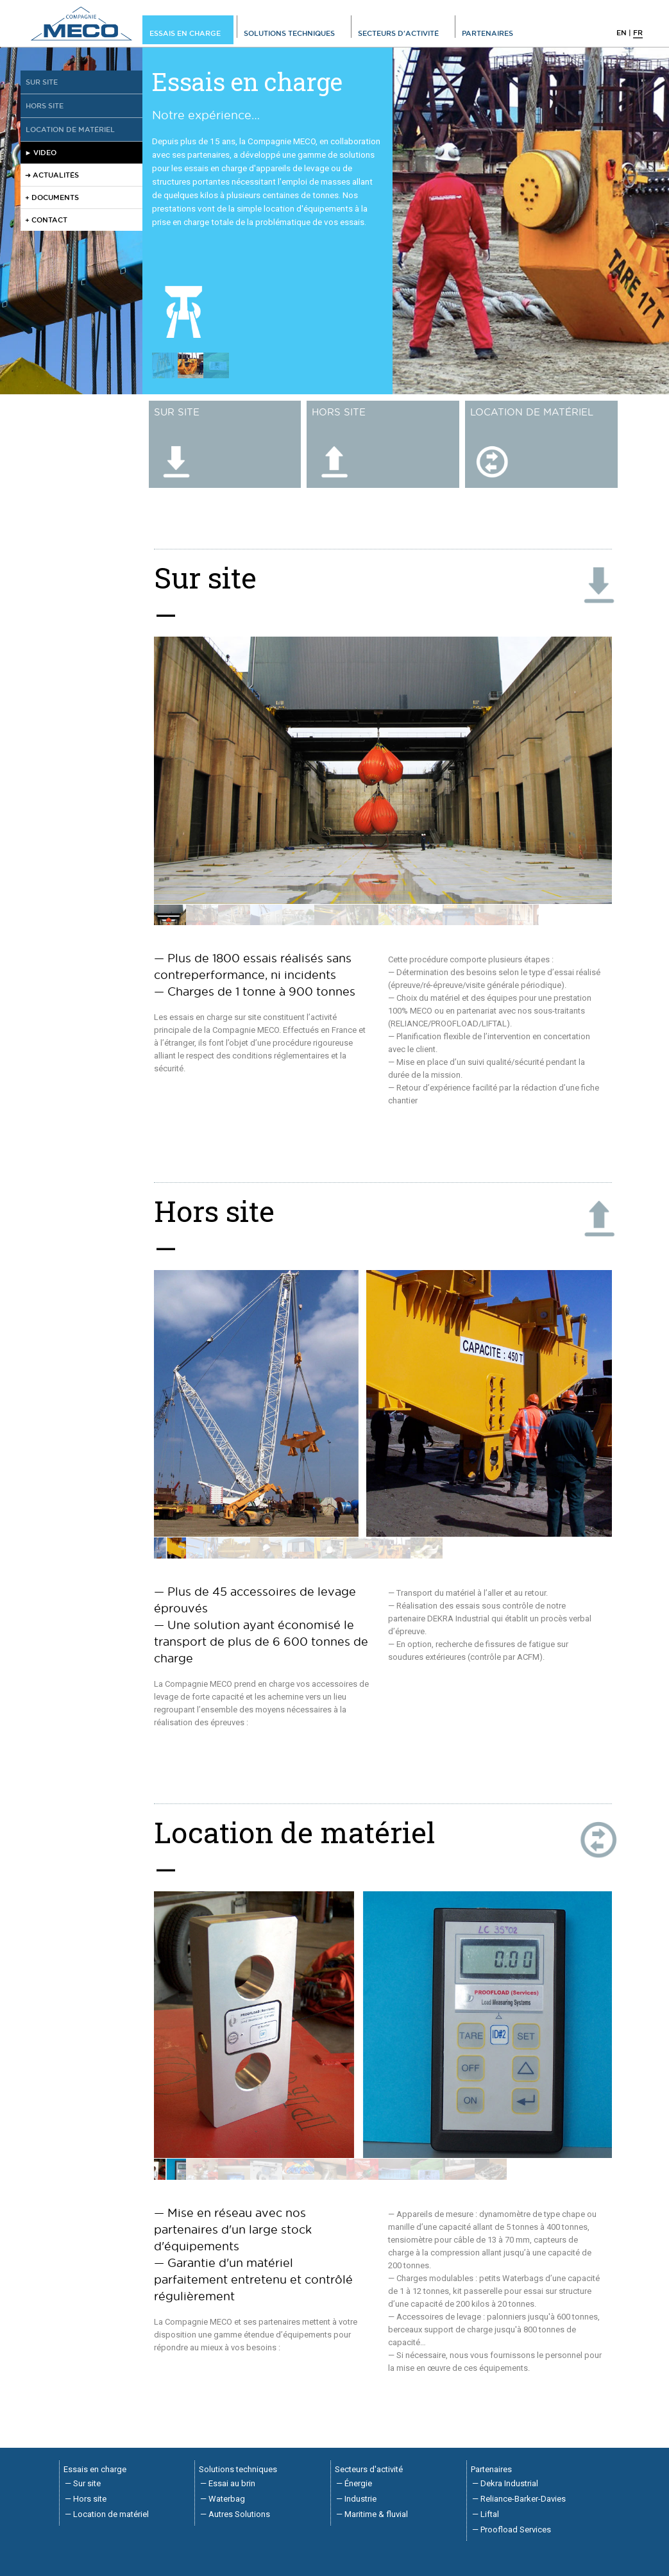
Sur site (42, 82)
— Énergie (354, 2483)
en (621, 32)
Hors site (45, 105)
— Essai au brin (227, 2483)
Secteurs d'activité (398, 33)
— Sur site (83, 2483)
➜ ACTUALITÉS (52, 175)
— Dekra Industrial (505, 2483)
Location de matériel (70, 129)
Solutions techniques (289, 33)
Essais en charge (185, 33)
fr (638, 32)
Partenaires (487, 33)
